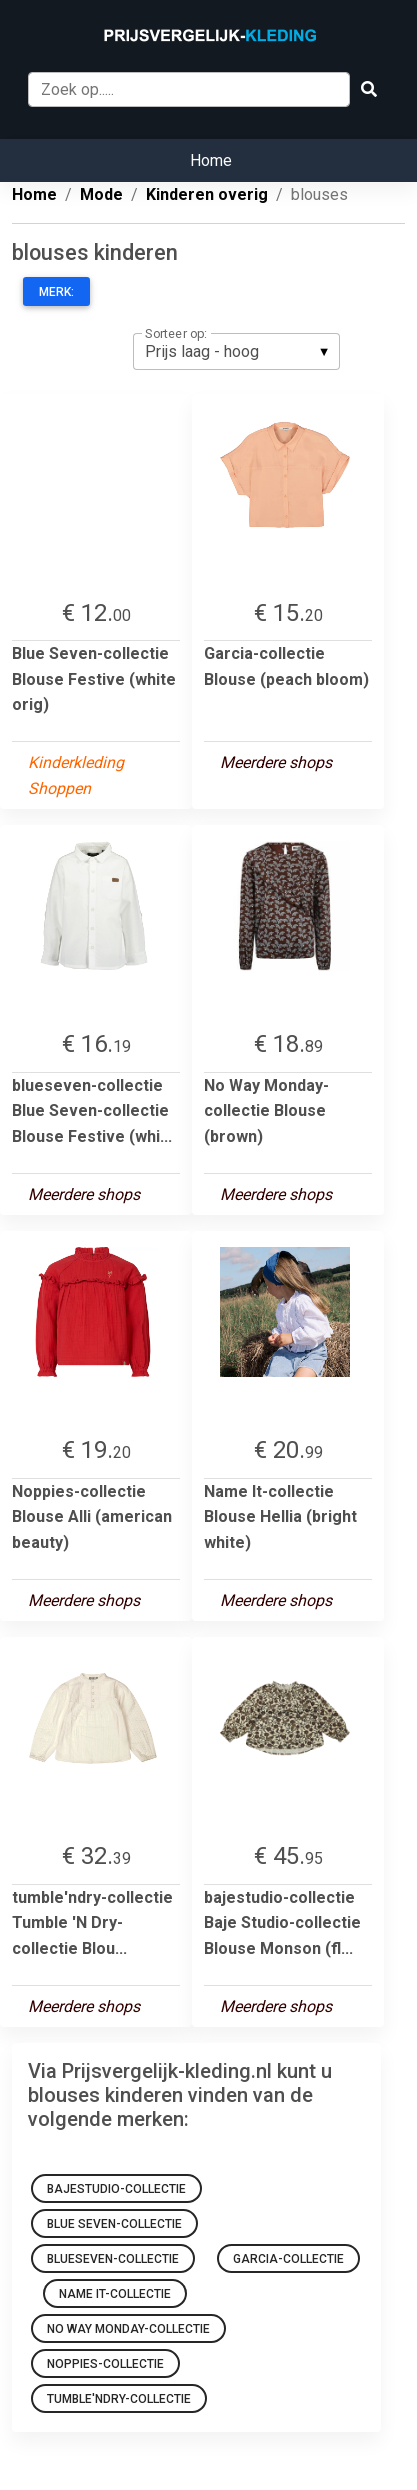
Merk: (56, 292)
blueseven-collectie (113, 2259)
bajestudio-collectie (116, 2189)
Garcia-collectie (288, 2259)
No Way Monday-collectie (128, 2329)
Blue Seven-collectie (114, 2224)
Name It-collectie (115, 2294)
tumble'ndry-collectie (119, 2399)
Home (211, 160)
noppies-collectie (105, 2364)
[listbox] (236, 351)
